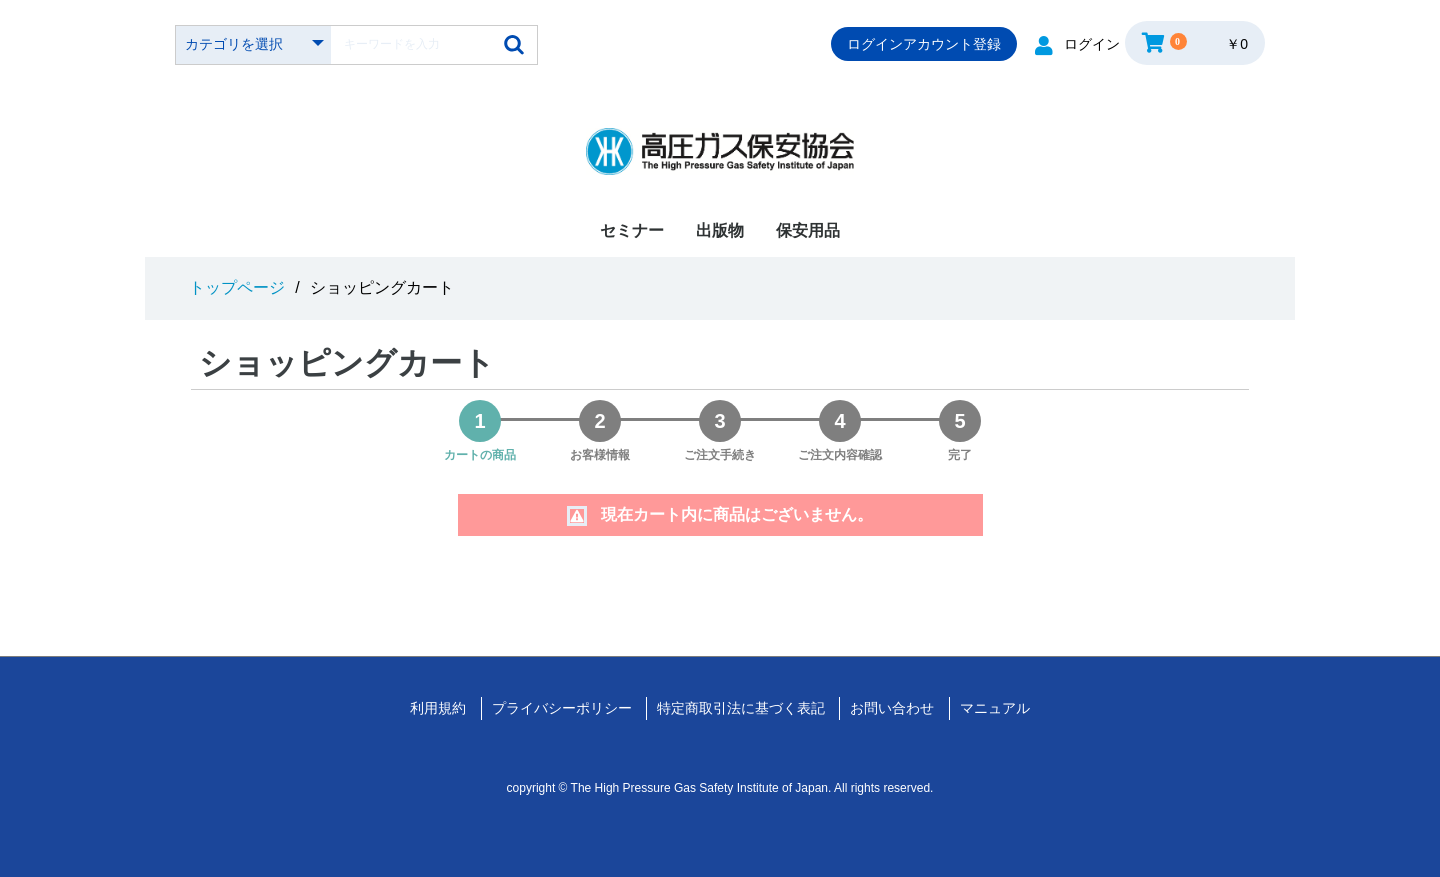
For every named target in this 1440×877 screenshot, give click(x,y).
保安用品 (808, 230)
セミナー (632, 230)
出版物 (720, 230)
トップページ (237, 287)
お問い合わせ (892, 708)
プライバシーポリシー (562, 708)
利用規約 (438, 708)
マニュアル (995, 708)
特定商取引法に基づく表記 (741, 708)
